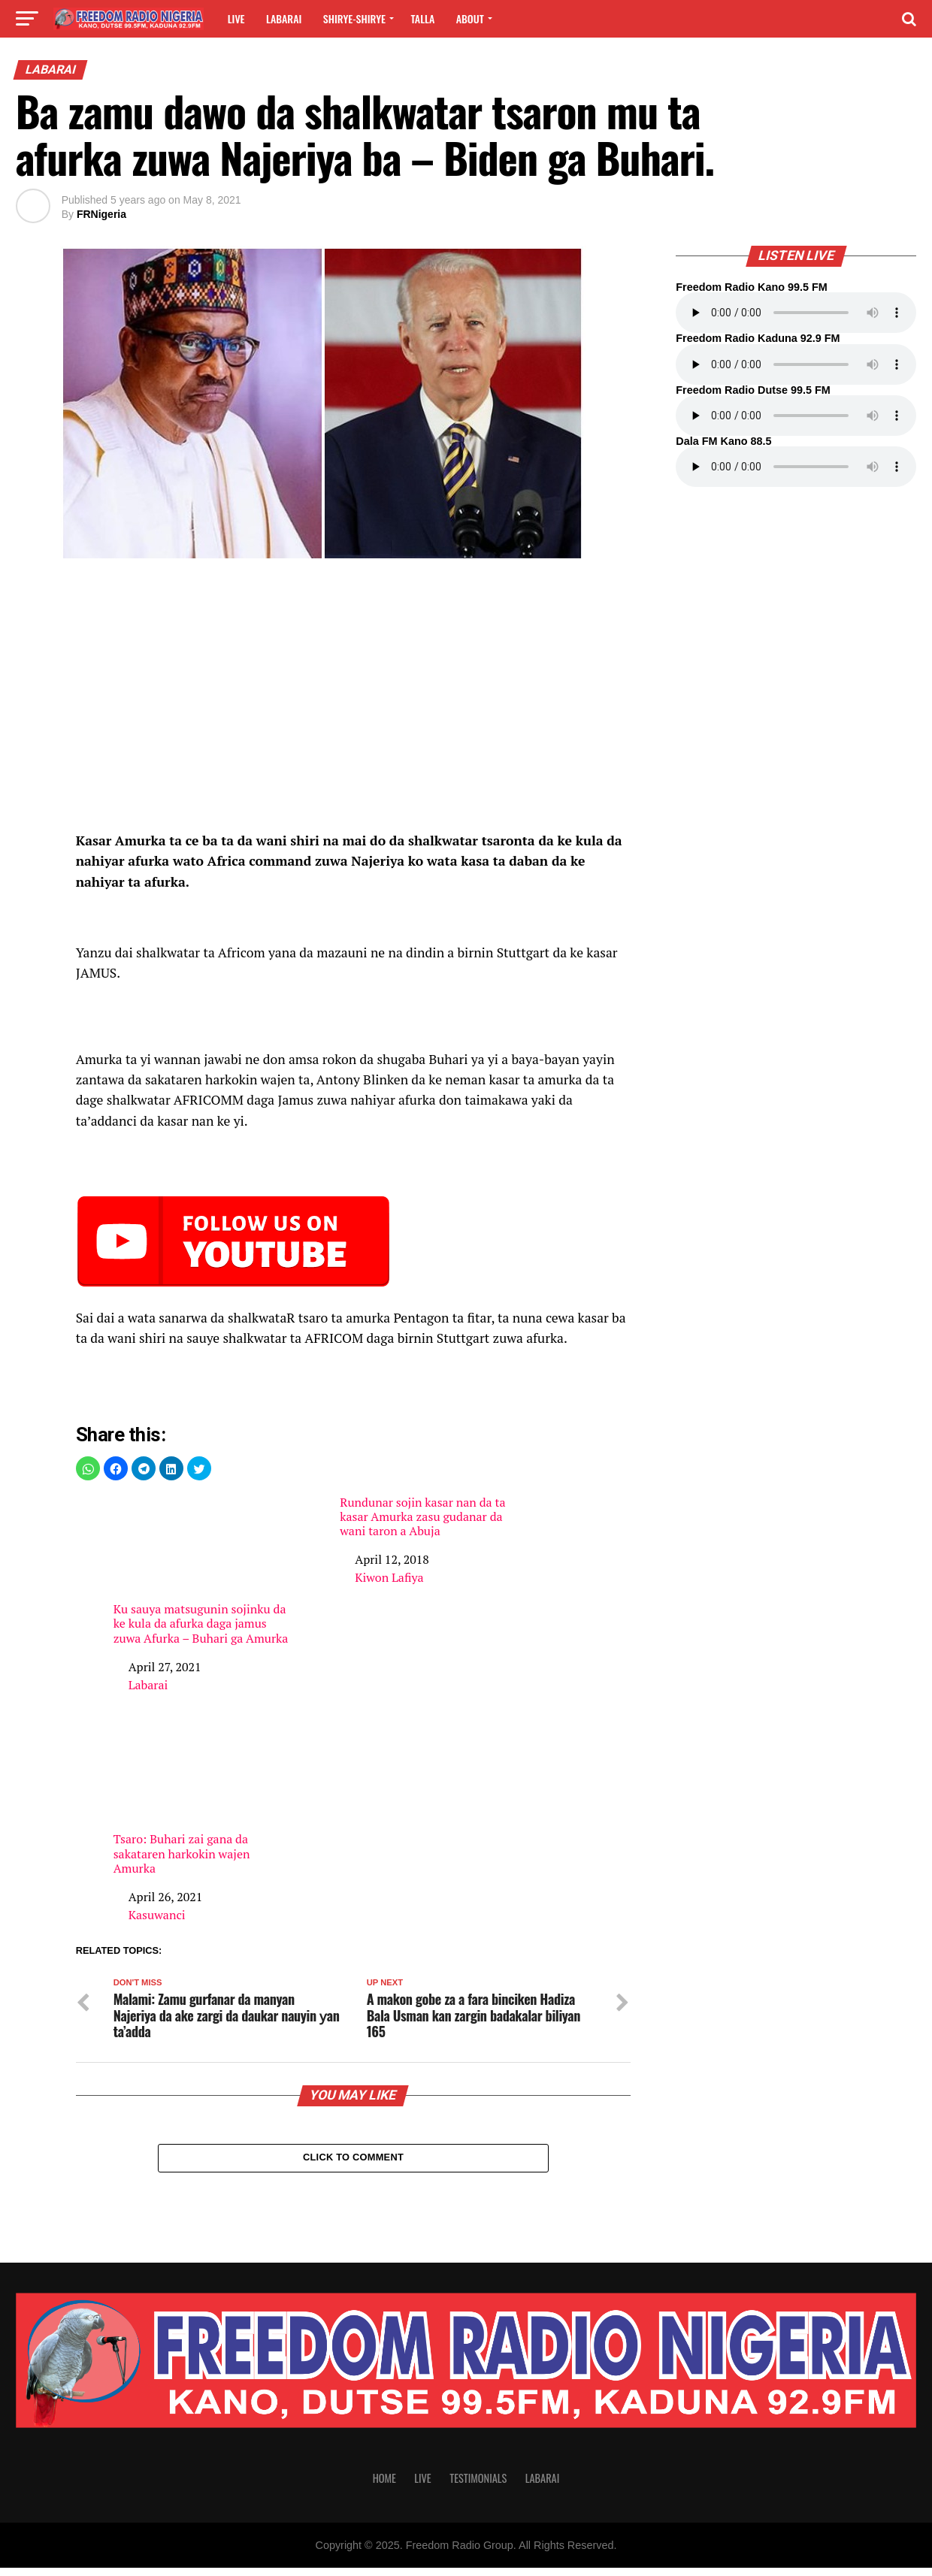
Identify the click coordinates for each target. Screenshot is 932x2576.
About (470, 18)
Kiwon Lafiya (389, 1577)
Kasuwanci (157, 1914)
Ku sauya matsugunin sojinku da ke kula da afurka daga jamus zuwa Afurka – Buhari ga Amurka (202, 1570)
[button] (88, 1468)
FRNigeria (101, 214)
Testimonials (478, 2486)
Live (236, 18)
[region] (353, 704)
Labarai (283, 18)
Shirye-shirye (354, 18)
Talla (422, 18)
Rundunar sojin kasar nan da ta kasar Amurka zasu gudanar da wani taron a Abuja (422, 1517)
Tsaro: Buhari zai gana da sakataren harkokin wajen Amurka (202, 1800)
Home (384, 2486)
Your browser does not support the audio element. (796, 312)
